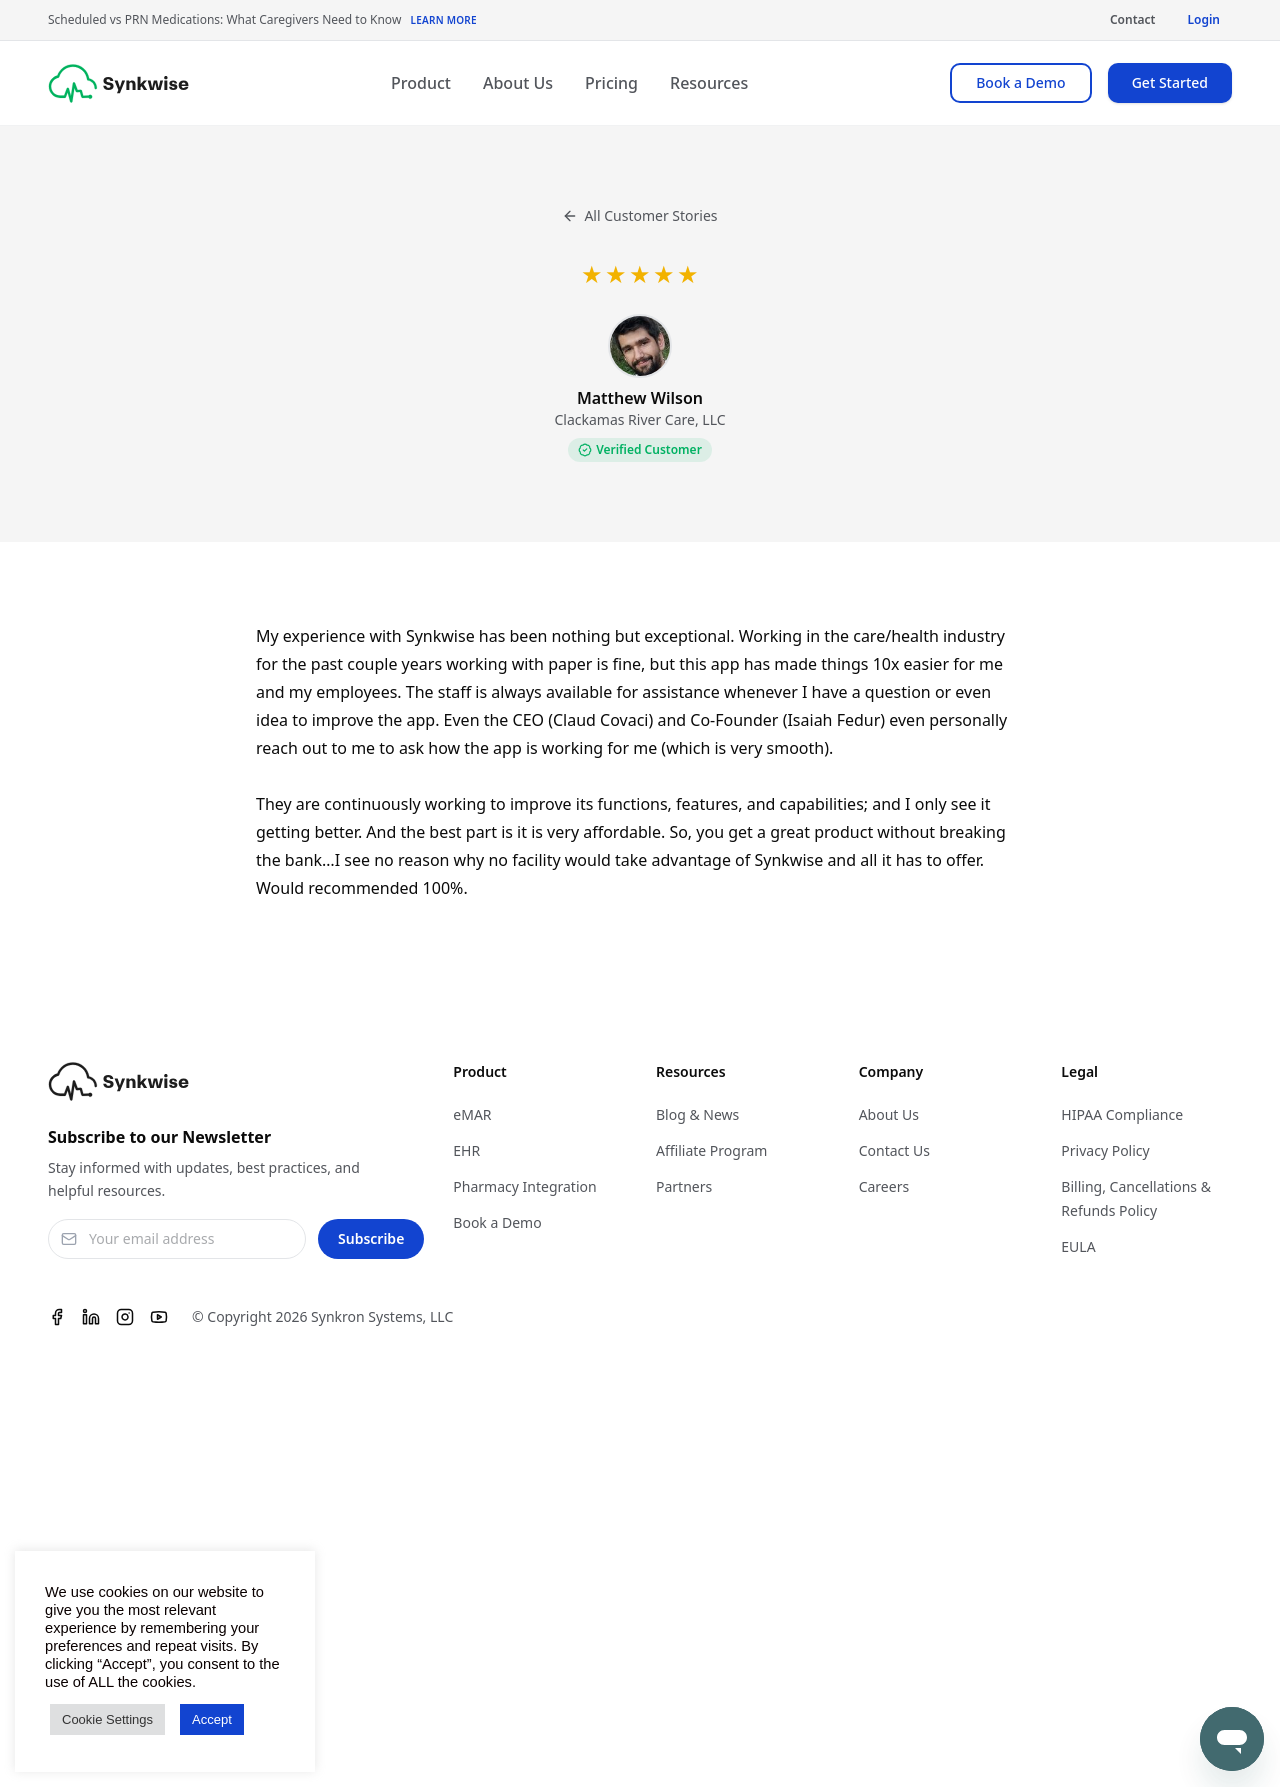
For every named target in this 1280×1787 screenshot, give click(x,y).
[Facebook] (57, 1317)
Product (421, 83)
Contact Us (894, 1150)
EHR (466, 1150)
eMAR (472, 1114)
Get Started (1170, 82)
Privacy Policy (1105, 1150)
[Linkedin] (91, 1317)
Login (1203, 19)
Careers (884, 1186)
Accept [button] (212, 1719)
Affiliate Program (711, 1150)
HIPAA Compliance (1122, 1114)
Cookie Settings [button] (107, 1719)
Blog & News (697, 1114)
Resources (709, 83)
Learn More (443, 20)
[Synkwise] (118, 83)
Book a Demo (1020, 82)
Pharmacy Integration (524, 1186)
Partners (684, 1186)
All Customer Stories (639, 215)
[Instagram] (125, 1317)
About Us (518, 83)
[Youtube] (159, 1317)
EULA (1078, 1246)
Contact (1133, 19)
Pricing (611, 83)
